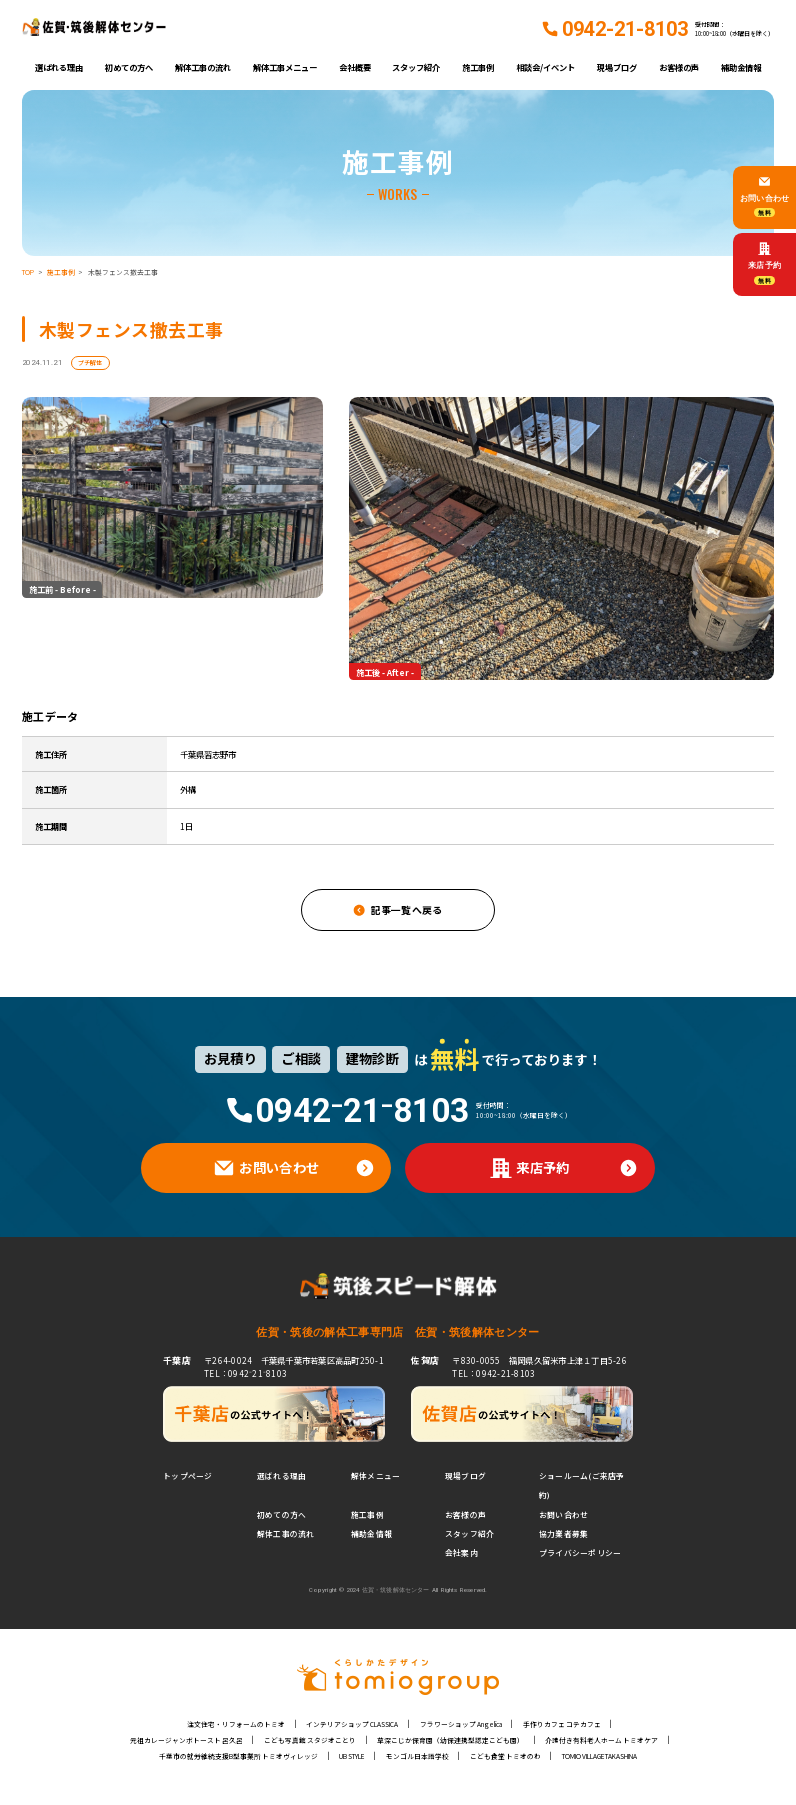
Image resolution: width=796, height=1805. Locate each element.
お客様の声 (679, 67)
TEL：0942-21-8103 (493, 1373)
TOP (28, 272)
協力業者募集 (563, 1533)
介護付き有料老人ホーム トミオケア (601, 1740)
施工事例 (478, 67)
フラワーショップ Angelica (461, 1724)
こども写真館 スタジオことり (310, 1740)
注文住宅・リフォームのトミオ (236, 1724)
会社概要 (355, 67)
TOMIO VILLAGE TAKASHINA (599, 1756)
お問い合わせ (563, 1514)
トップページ (187, 1475)
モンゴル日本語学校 (417, 1756)
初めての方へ (129, 67)
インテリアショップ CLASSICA (352, 1724)
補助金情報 (741, 67)
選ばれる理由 (59, 67)
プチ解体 (90, 362)
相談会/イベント (545, 67)
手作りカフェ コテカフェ (562, 1724)
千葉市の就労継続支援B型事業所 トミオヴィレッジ (238, 1756)
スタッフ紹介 (416, 67)
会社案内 (461, 1552)
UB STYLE (351, 1756)
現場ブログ (617, 67)
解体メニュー (375, 1475)
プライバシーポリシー (580, 1552)
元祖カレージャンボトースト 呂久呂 (186, 1740)
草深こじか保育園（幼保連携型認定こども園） (450, 1740)
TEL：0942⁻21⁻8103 (245, 1373)
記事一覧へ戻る (407, 909)
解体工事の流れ (203, 67)
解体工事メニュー (285, 67)
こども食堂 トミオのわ (505, 1756)
